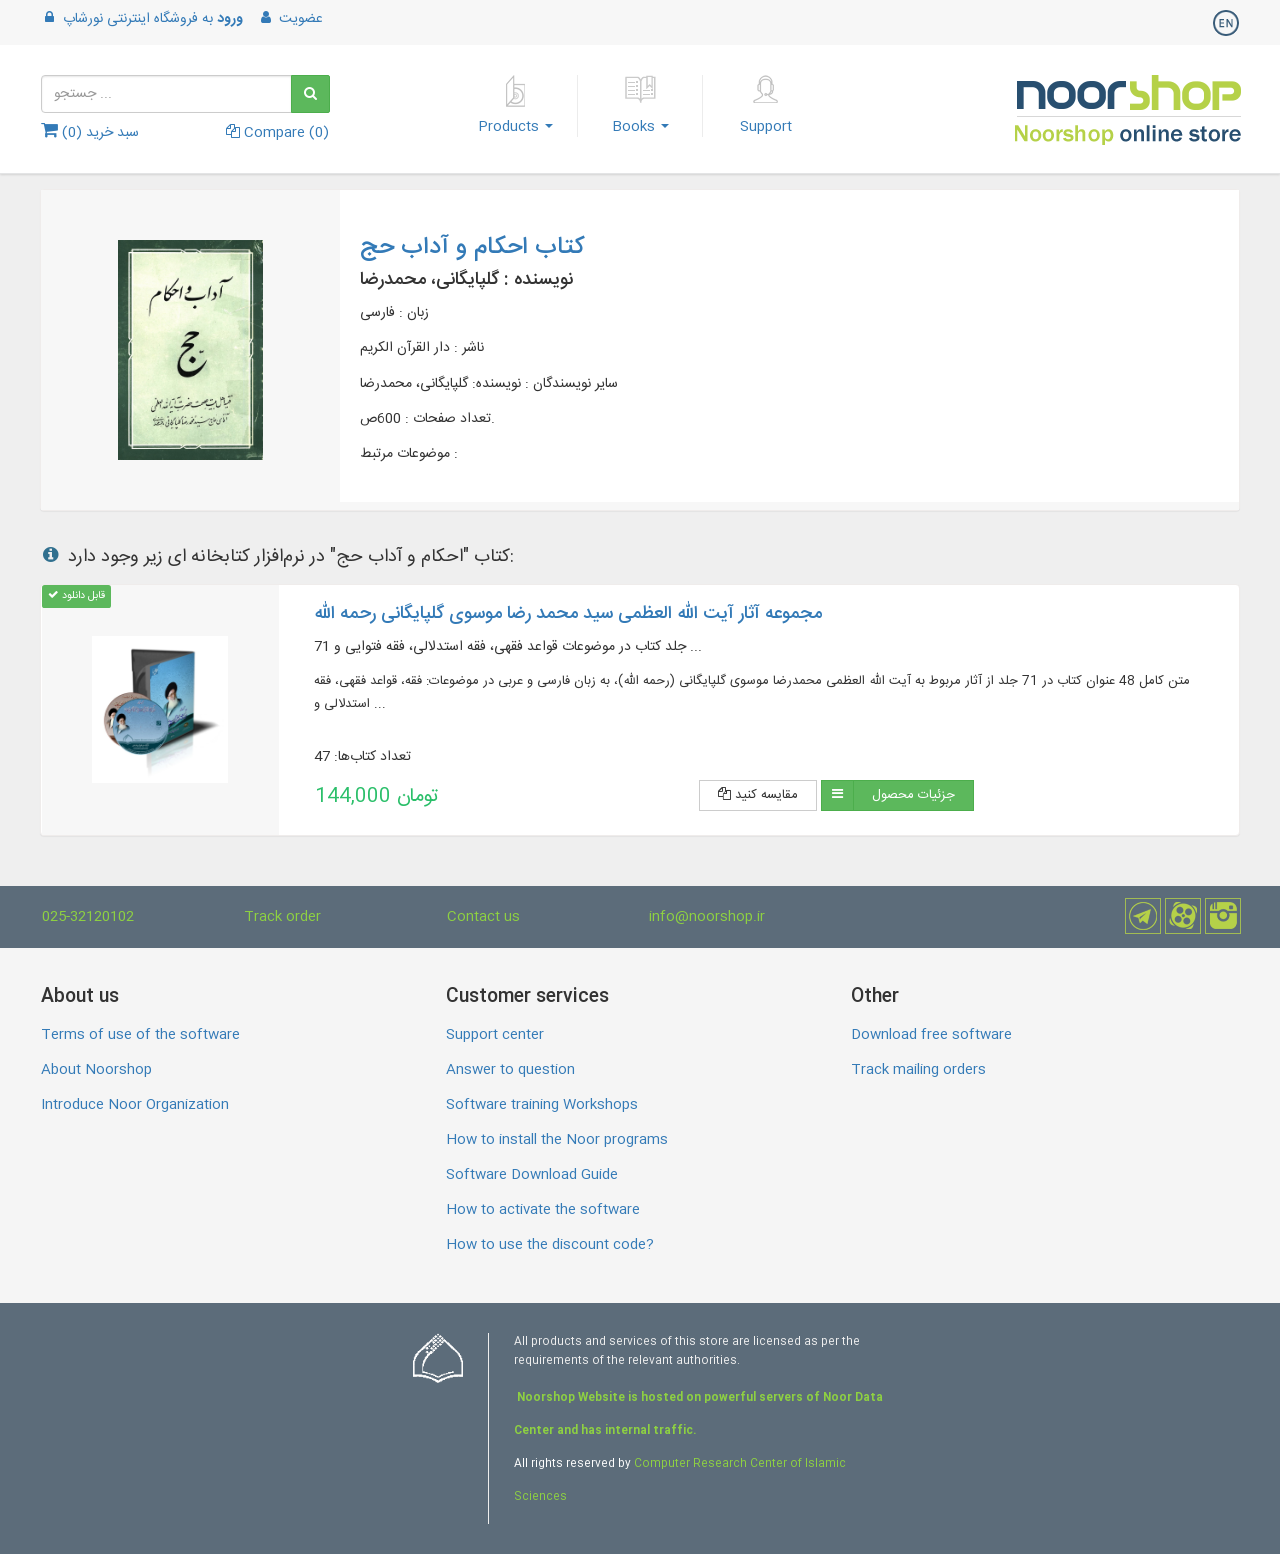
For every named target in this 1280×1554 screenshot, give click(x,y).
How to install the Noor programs (557, 1140)
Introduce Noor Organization (135, 1105)
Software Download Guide (532, 1175)
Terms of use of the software (140, 1035)
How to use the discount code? (550, 1245)
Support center (495, 1035)
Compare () (277, 133)
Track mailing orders (918, 1070)
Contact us (483, 917)
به (142, 19)
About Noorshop (96, 1070)
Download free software (931, 1035)
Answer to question (510, 1070)
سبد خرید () (90, 133)
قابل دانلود (76, 595)
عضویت (290, 19)
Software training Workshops (542, 1105)
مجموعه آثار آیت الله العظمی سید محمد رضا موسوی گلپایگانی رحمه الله (568, 614)
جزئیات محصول (913, 795)
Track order (282, 917)
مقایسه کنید (758, 795)
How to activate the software (543, 1210)
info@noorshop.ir (707, 917)
